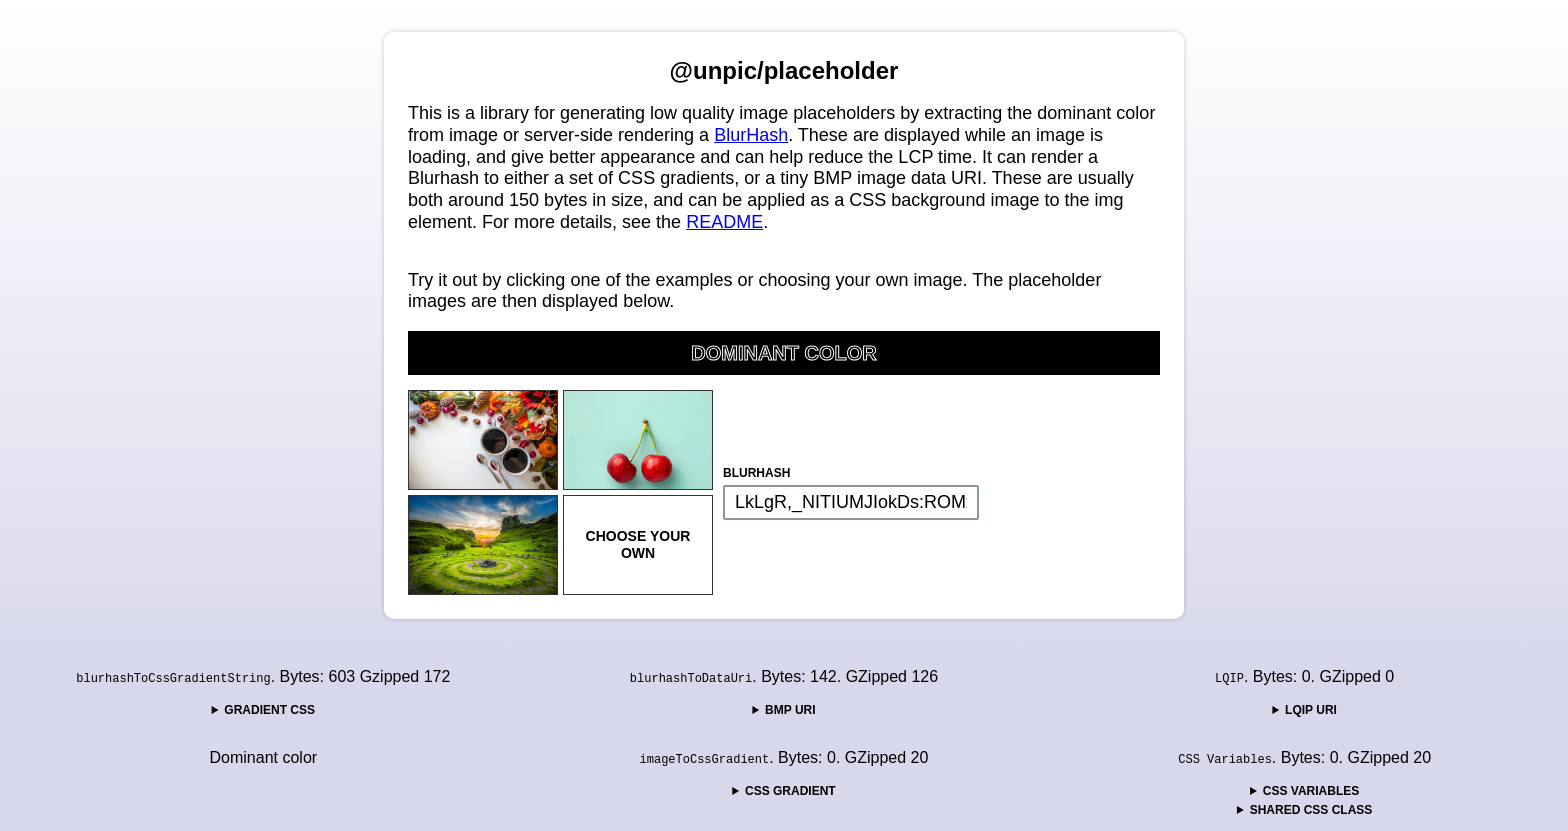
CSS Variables (1311, 791)
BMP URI (790, 710)
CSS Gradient (790, 791)
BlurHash (751, 135)
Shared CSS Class (1311, 810)
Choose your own (638, 544)
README (724, 222)
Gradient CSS (269, 710)
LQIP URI (1311, 710)
